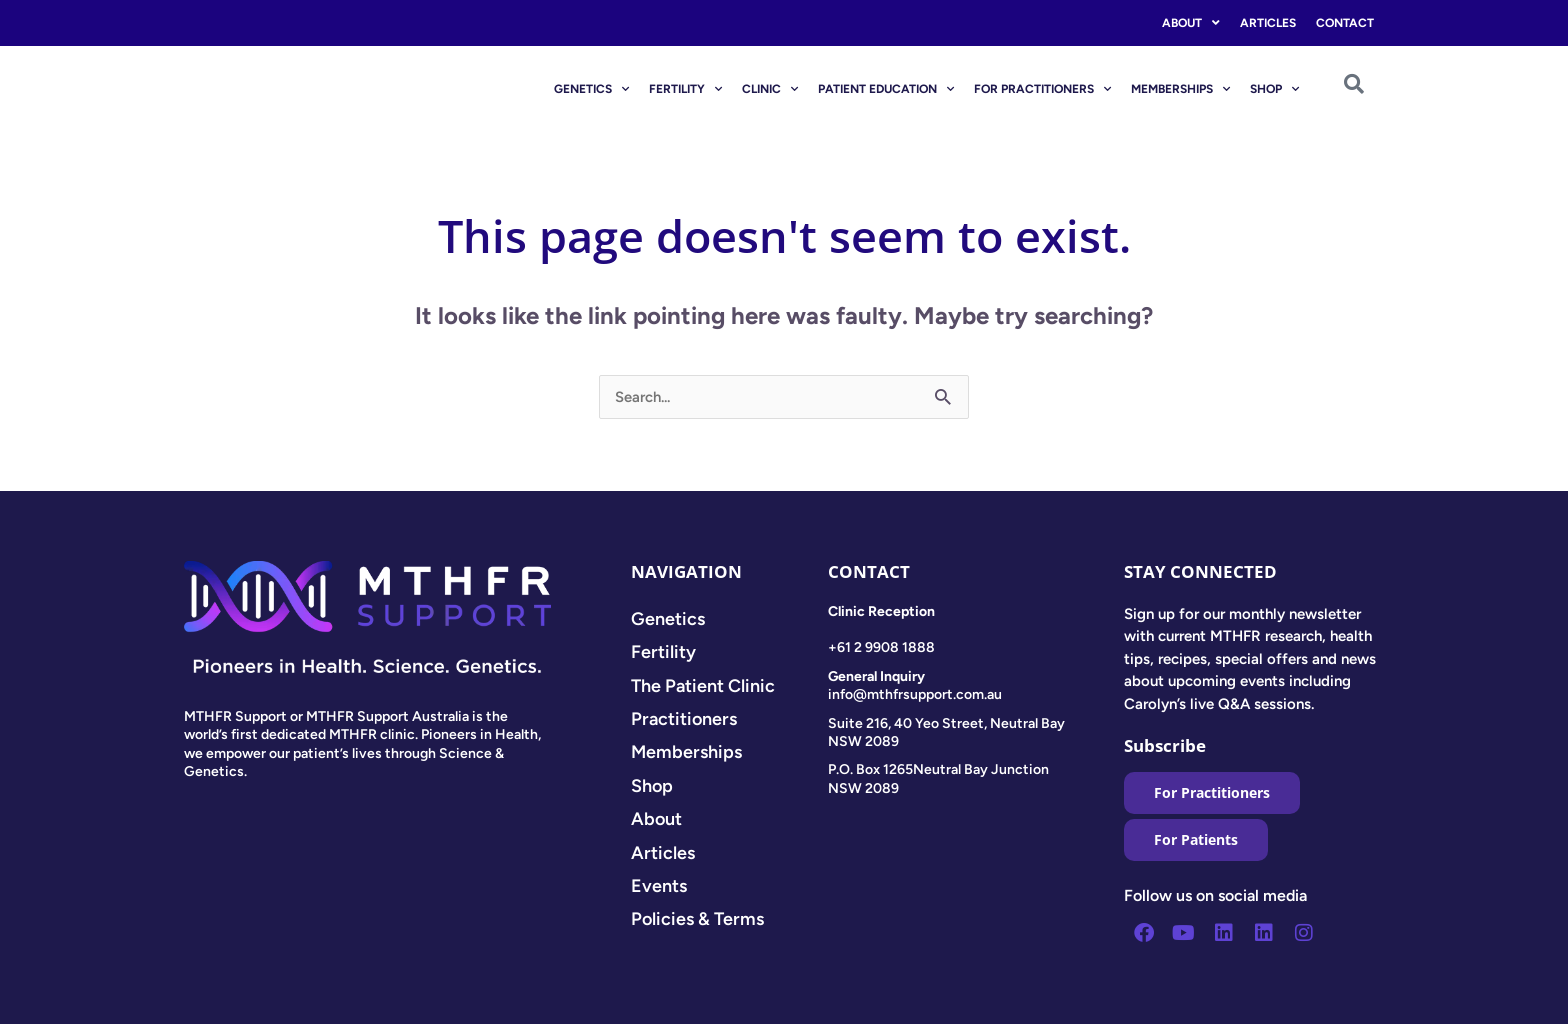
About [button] (1191, 23)
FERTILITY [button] (685, 89)
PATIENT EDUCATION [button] (886, 89)
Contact (1345, 23)
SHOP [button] (1274, 89)
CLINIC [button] (770, 89)
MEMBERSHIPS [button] (1180, 89)
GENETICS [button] (591, 89)
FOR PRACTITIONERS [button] (1042, 89)
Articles (1268, 23)
